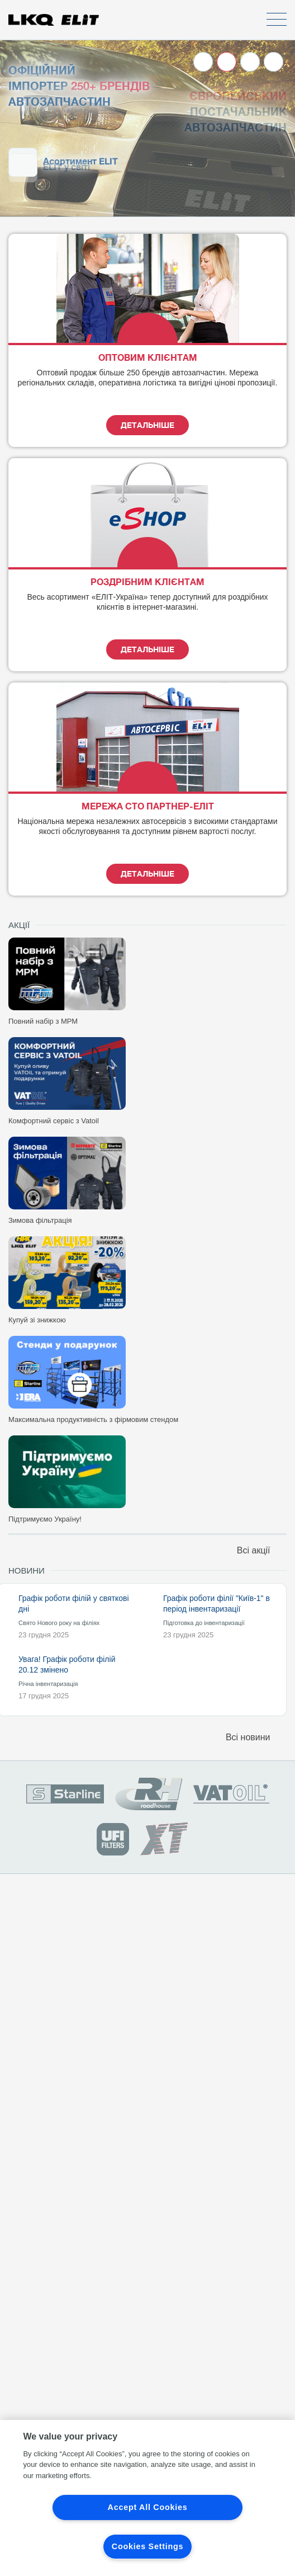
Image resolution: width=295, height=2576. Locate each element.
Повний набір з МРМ (43, 1021)
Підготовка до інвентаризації (204, 1622)
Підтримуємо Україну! (45, 1519)
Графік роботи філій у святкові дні (73, 1603)
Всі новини (256, 1737)
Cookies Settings (147, 2546)
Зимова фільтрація (40, 1220)
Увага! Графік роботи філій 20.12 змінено (66, 1664)
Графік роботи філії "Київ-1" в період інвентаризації (216, 1603)
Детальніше (147, 425)
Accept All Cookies (148, 2507)
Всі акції (262, 1550)
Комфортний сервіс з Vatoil (53, 1121)
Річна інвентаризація (48, 1683)
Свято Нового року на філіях (58, 1622)
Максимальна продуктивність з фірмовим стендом (93, 1419)
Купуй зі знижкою (37, 1320)
